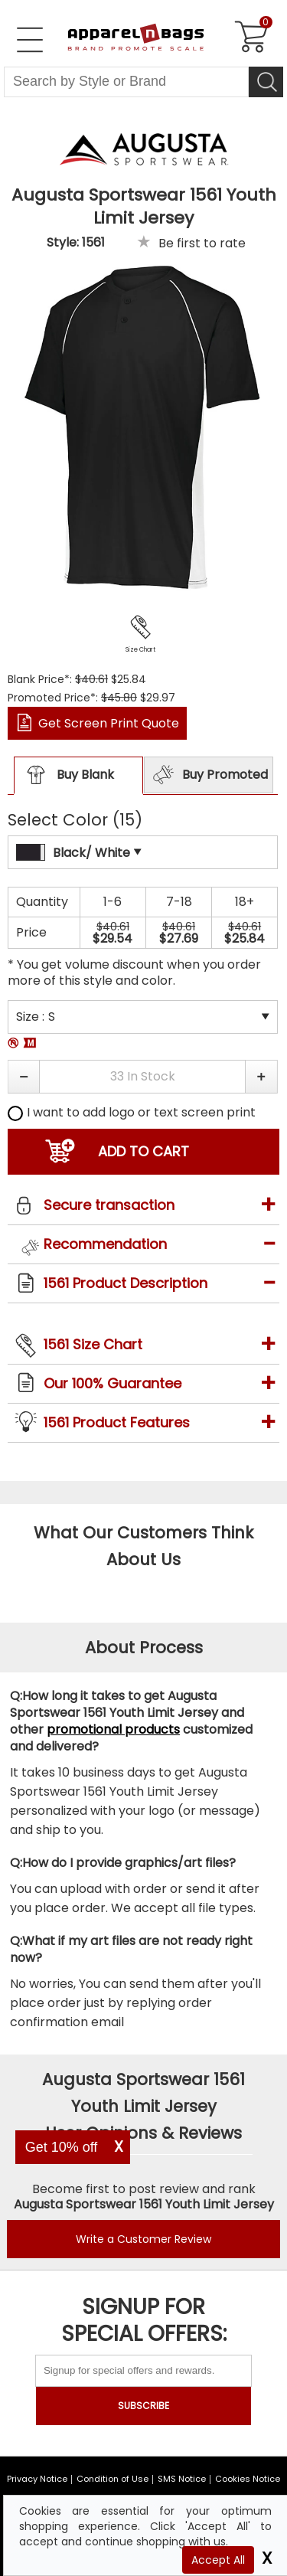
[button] (23, 1076)
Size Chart (140, 650)
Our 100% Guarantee (112, 1383)
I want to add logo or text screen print (132, 1112)
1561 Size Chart (93, 1344)
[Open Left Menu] (30, 40)
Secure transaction (109, 1204)
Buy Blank (64, 775)
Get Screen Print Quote (108, 723)
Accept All (218, 2560)
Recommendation (105, 1244)
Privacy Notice (37, 2479)
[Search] (266, 82)
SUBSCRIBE (143, 2405)
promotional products (113, 1729)
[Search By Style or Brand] (126, 82)
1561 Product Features (117, 1422)
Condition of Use (112, 2479)
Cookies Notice (247, 2479)
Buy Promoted (208, 775)
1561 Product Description (125, 1283)
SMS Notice (182, 2479)
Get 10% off (61, 2147)
